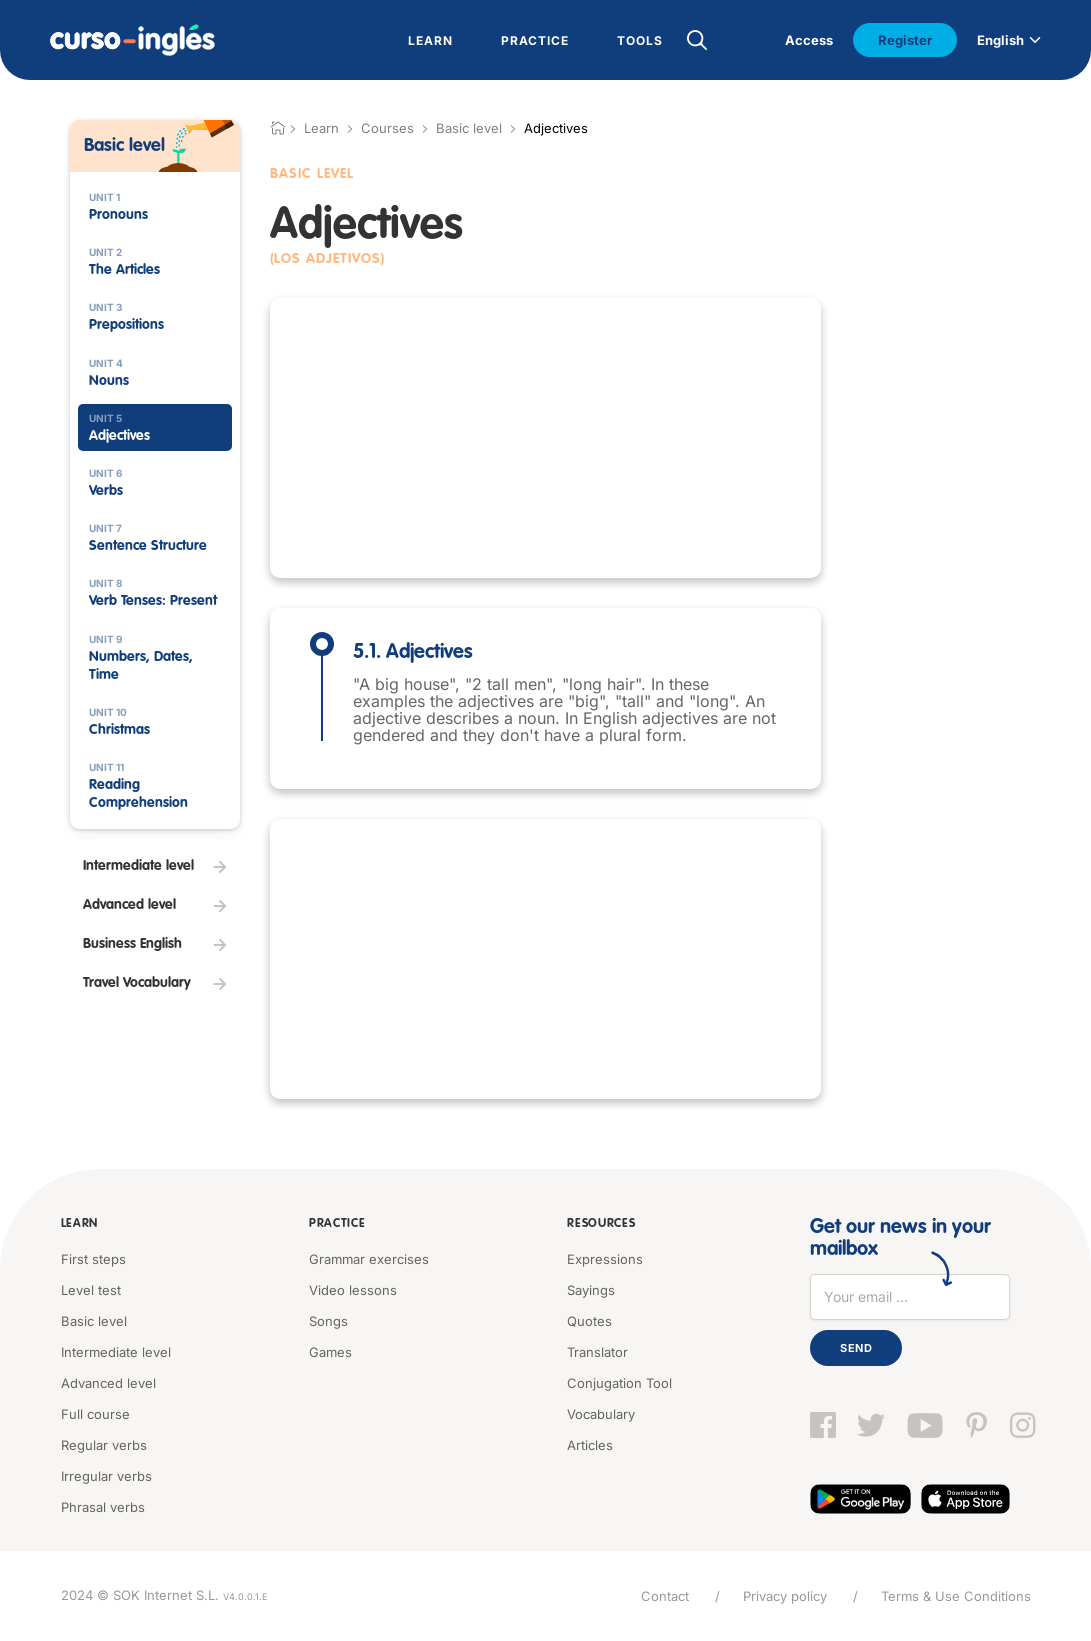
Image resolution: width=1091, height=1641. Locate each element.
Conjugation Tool (619, 1383)
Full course (95, 1414)
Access (809, 40)
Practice (337, 1224)
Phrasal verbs (103, 1507)
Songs (328, 1321)
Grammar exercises (369, 1259)
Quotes (589, 1321)
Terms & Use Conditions (956, 1596)
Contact (665, 1596)
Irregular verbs (106, 1476)
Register (905, 40)
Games (330, 1352)
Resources (601, 1224)
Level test (91, 1290)
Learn (80, 1224)
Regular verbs (104, 1445)
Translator (597, 1352)
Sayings (591, 1290)
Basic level (469, 128)
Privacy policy (785, 1596)
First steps (93, 1259)
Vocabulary (601, 1414)
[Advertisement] (545, 438)
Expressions (605, 1259)
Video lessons (353, 1290)
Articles (590, 1445)
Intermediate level (116, 1352)
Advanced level (108, 1383)
